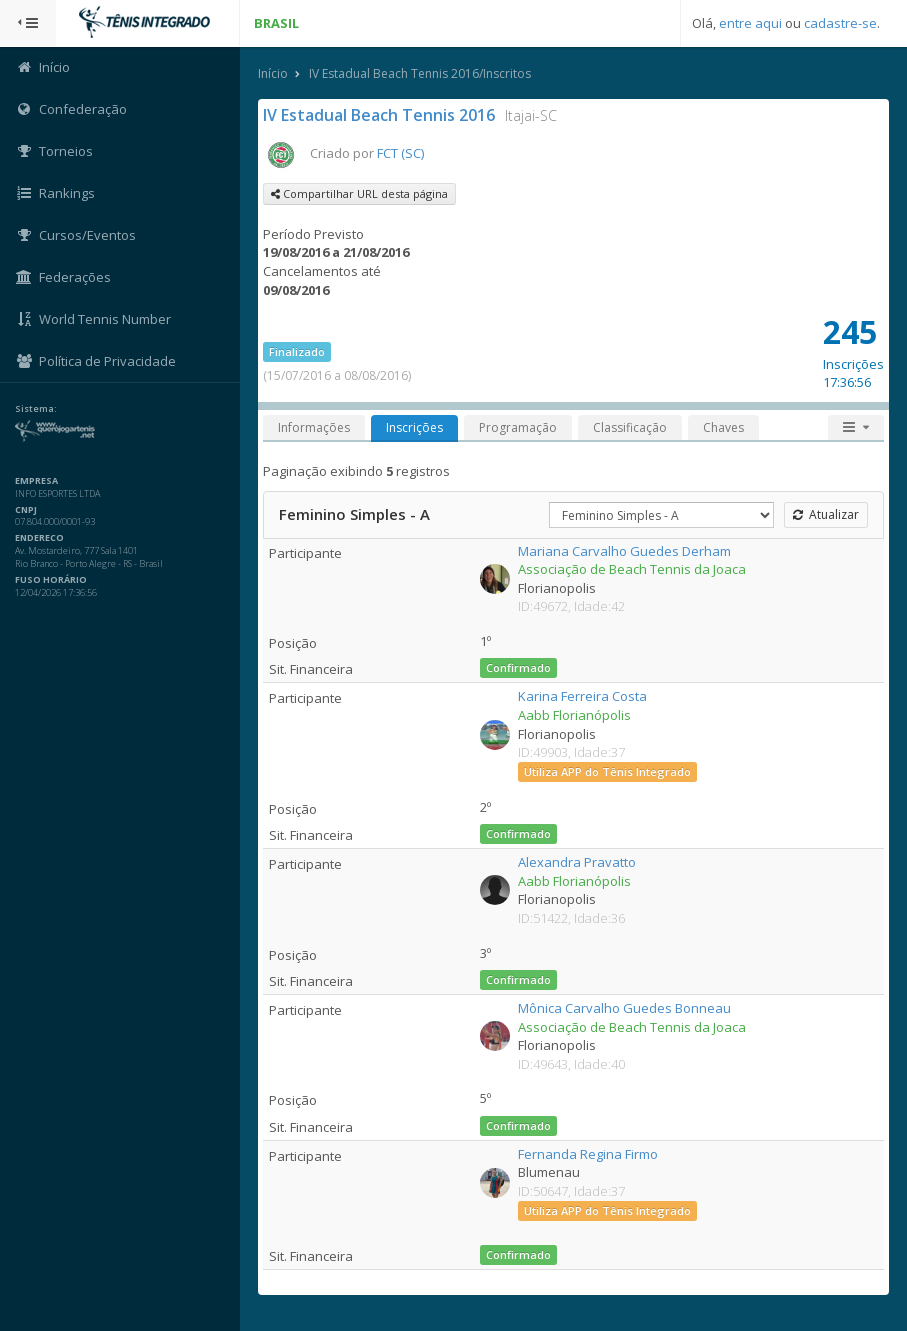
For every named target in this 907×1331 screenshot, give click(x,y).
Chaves (723, 427)
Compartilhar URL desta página (359, 193)
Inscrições (414, 427)
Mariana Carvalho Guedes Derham (624, 551)
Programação (518, 427)
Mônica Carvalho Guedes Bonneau (624, 1008)
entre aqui (750, 23)
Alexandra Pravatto (577, 862)
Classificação (630, 427)
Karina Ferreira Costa (582, 696)
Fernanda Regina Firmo (588, 1154)
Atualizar (826, 514)
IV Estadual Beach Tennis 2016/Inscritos (420, 73)
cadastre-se (840, 23)
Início (273, 73)
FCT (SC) (400, 153)
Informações (314, 427)
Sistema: (36, 409)
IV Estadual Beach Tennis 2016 (379, 115)
